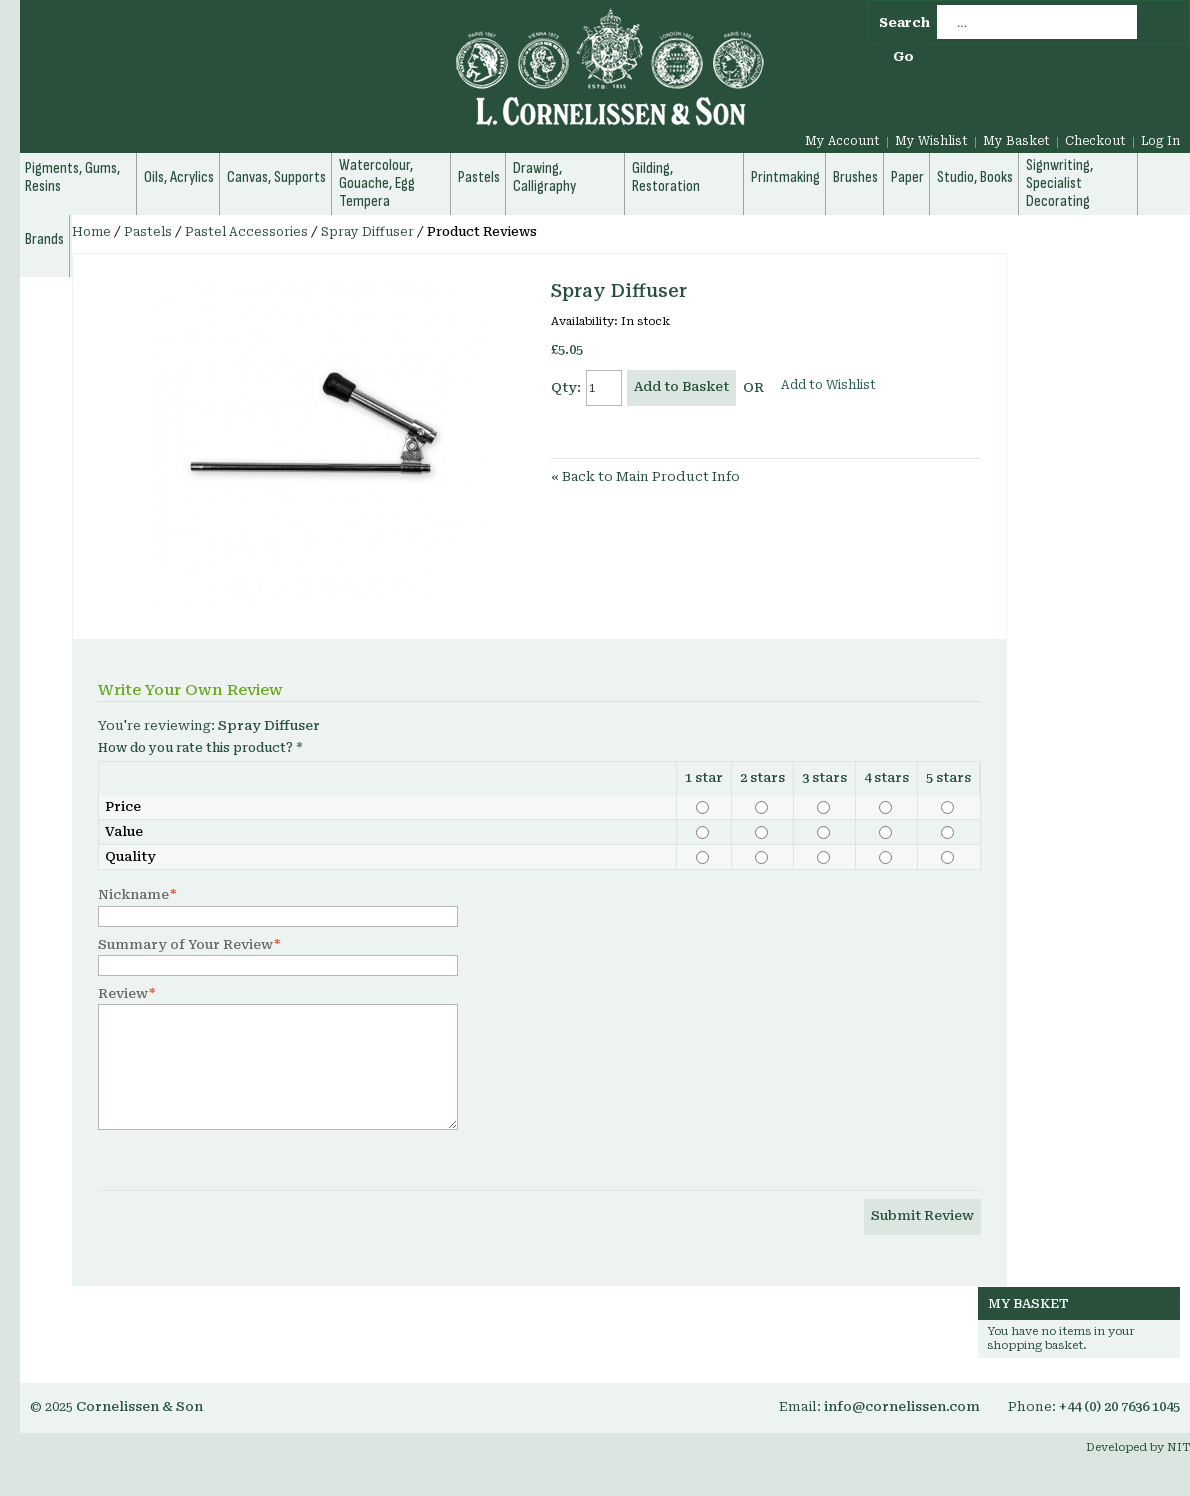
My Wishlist (931, 141)
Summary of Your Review (185, 945)
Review (123, 994)
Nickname (133, 895)
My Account (842, 141)
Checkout (1095, 141)
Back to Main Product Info (645, 476)
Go (903, 56)
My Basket (1016, 141)
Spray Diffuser (367, 232)
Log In (1160, 141)
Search (904, 22)
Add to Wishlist (828, 385)
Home (91, 232)
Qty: (566, 387)
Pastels (148, 232)
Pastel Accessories (246, 232)
